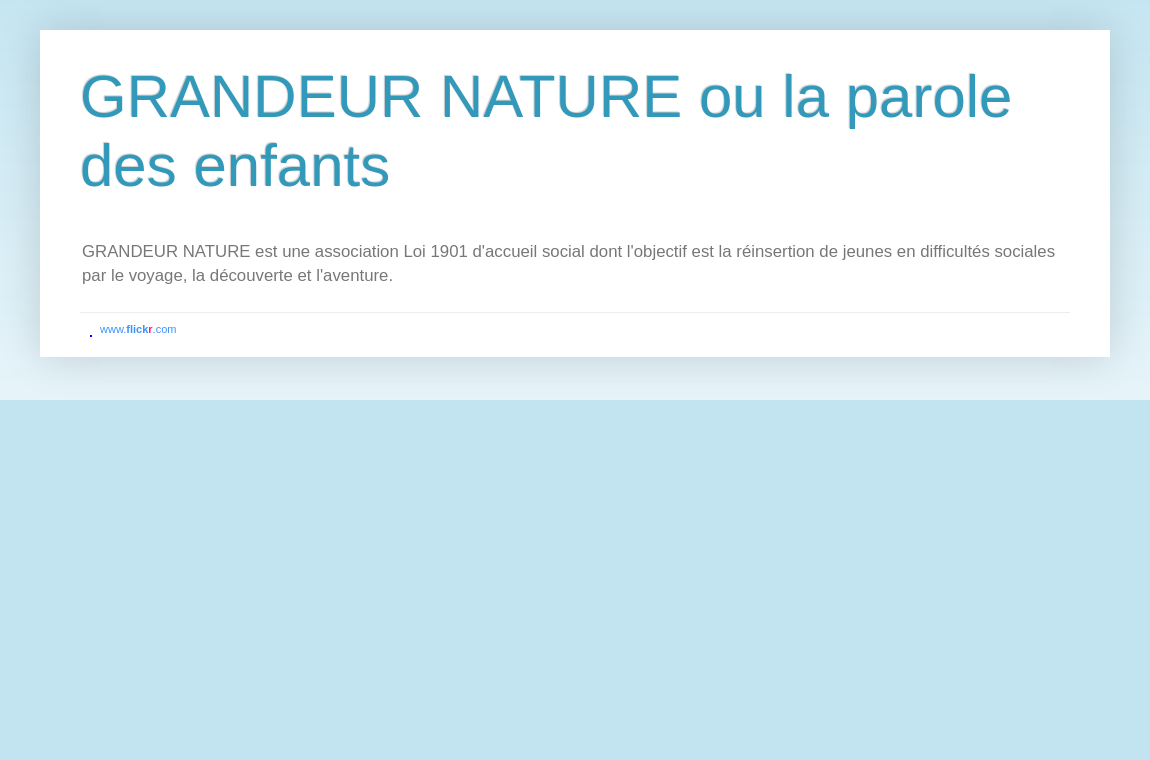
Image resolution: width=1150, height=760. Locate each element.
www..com (138, 329)
